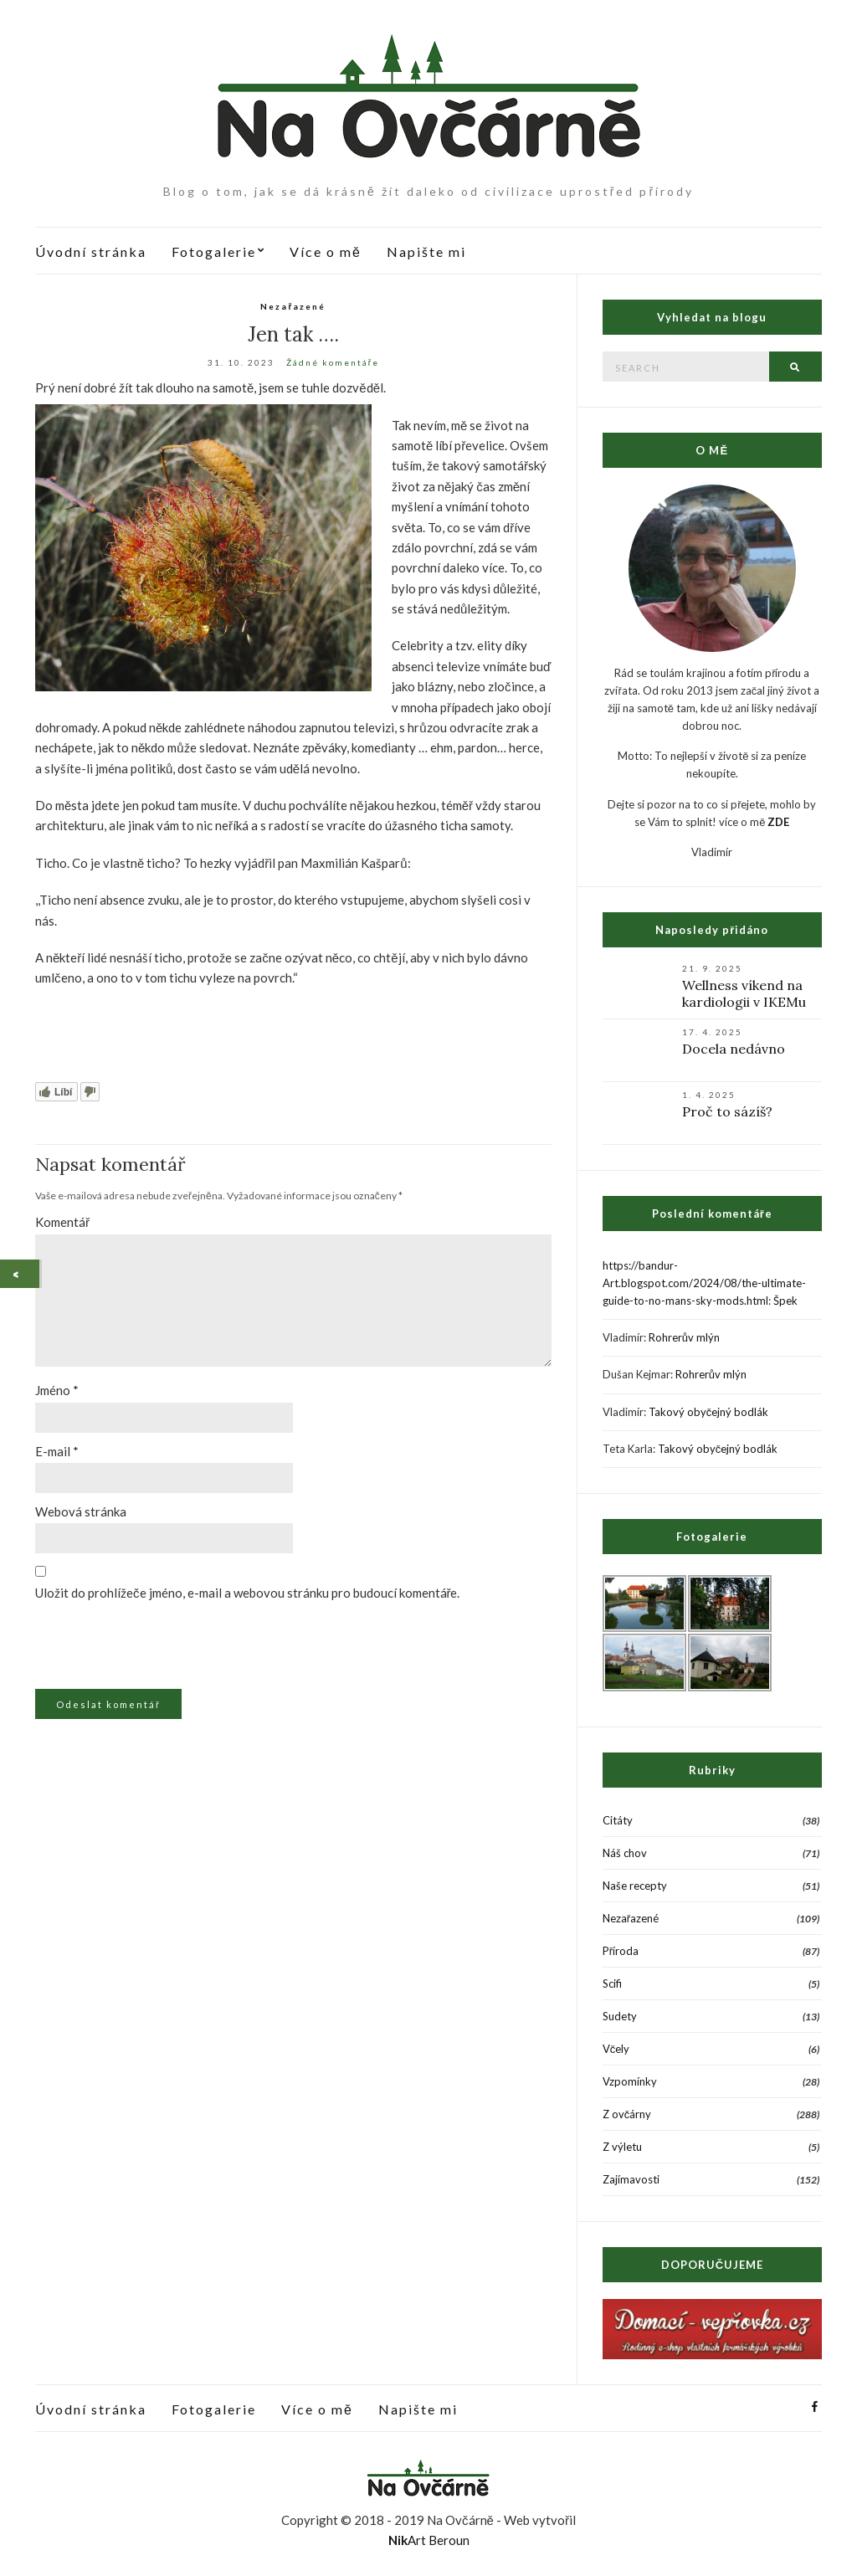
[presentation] (149, 1648)
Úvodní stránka (90, 251)
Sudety (620, 2016)
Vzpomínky (630, 2081)
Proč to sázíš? (727, 1111)
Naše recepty (635, 1885)
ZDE (778, 822)
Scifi (612, 1983)
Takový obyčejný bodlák (709, 1412)
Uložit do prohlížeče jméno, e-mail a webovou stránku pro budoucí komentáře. (247, 1592)
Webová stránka (80, 1511)
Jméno (57, 1390)
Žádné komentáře (332, 362)
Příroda (621, 1951)
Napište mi (426, 251)
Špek (785, 1300)
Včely (616, 2048)
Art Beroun (429, 2540)
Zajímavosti (631, 2179)
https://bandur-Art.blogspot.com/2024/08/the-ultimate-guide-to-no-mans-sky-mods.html (704, 1283)
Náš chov (625, 1853)
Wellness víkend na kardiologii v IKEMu (744, 993)
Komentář (62, 1221)
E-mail (57, 1451)
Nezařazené (293, 306)
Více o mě (326, 251)
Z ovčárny (627, 2114)
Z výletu (622, 2146)
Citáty (618, 1820)
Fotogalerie (214, 251)
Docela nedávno (733, 1048)
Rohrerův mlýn (684, 1337)
